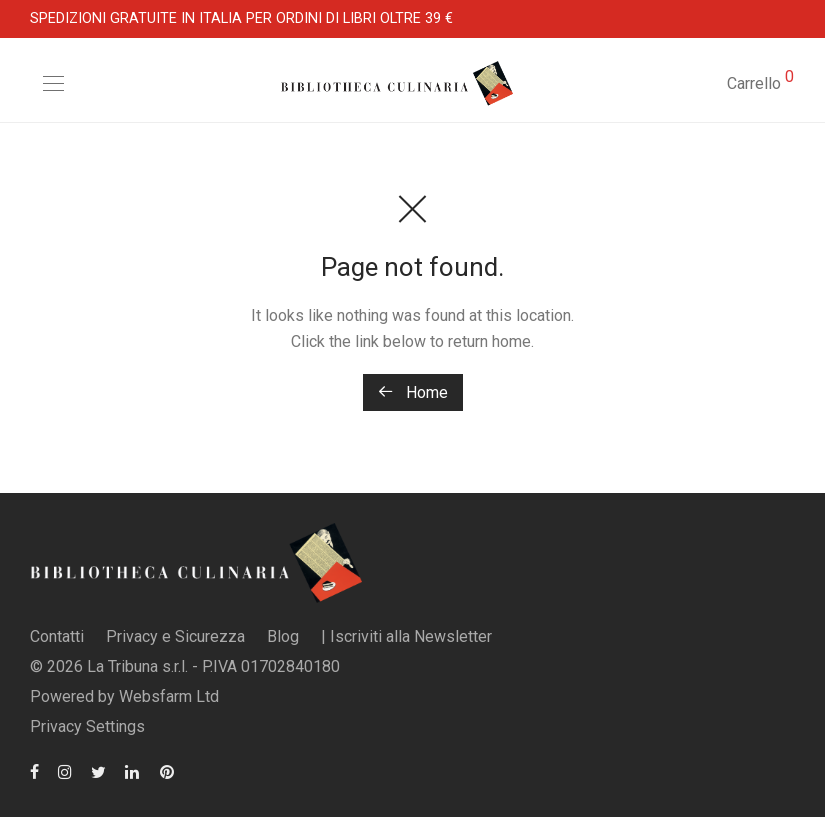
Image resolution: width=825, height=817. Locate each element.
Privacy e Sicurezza (175, 636)
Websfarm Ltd (169, 696)
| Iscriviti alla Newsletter (406, 636)
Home (413, 392)
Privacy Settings (87, 726)
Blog (283, 636)
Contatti (57, 636)
